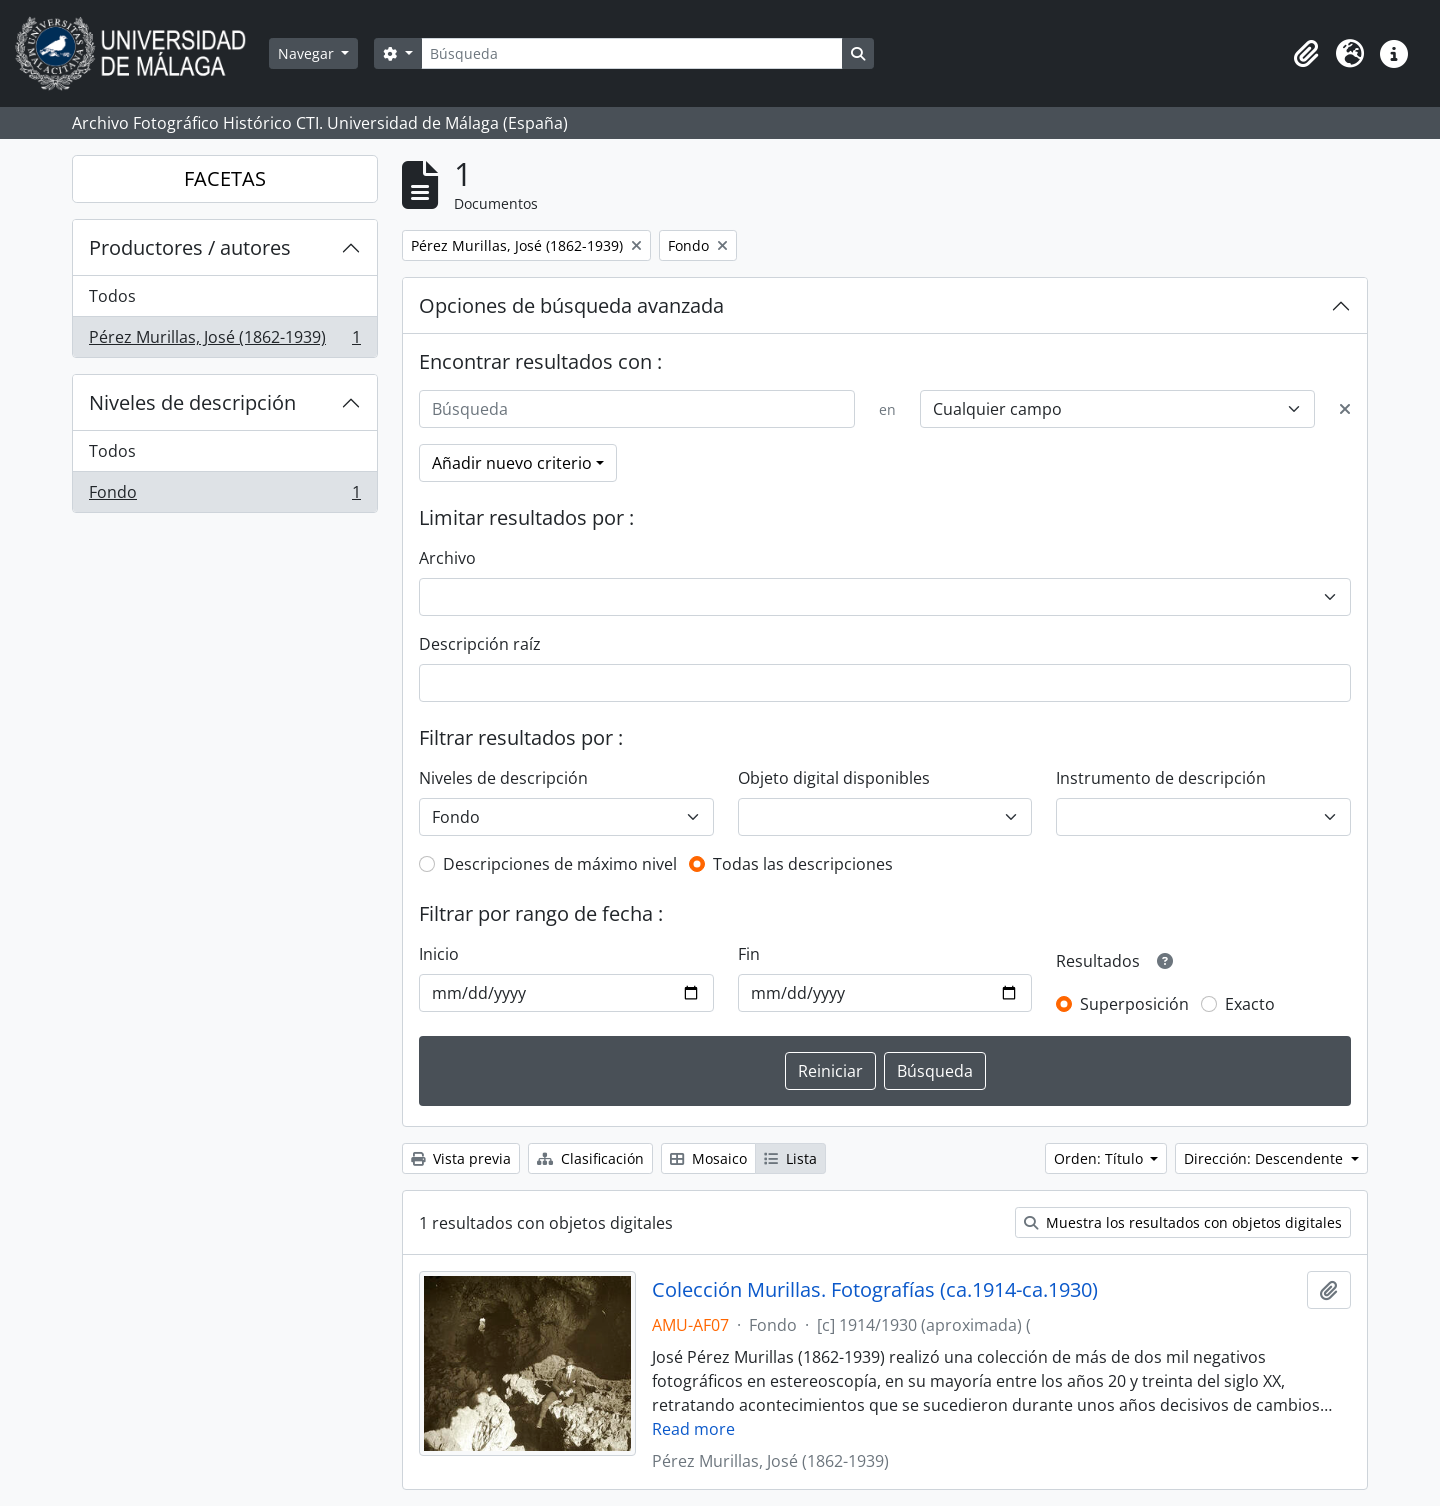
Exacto (1250, 1004)
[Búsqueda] (632, 53)
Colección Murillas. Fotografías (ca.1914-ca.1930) (875, 1290)
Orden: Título (1100, 1158)
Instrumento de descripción (1161, 778)
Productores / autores (190, 247)
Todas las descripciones (803, 864)
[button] (1306, 54)
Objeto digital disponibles (834, 778)
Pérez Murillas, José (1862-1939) (224, 341)
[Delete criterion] (1345, 409)
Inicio (439, 954)
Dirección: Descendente (1265, 1158)
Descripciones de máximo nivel (560, 864)
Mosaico (708, 1158)
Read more (693, 1429)
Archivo (447, 558)
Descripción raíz (480, 644)
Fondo (224, 496)
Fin (749, 954)
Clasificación (590, 1158)
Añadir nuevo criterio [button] (512, 463)
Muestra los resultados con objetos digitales (1183, 1222)
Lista (790, 1158)
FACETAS (225, 178)
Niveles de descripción (192, 402)
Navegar (308, 53)
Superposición (1134, 1004)
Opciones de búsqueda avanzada (571, 305)
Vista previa (461, 1158)
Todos (112, 296)
